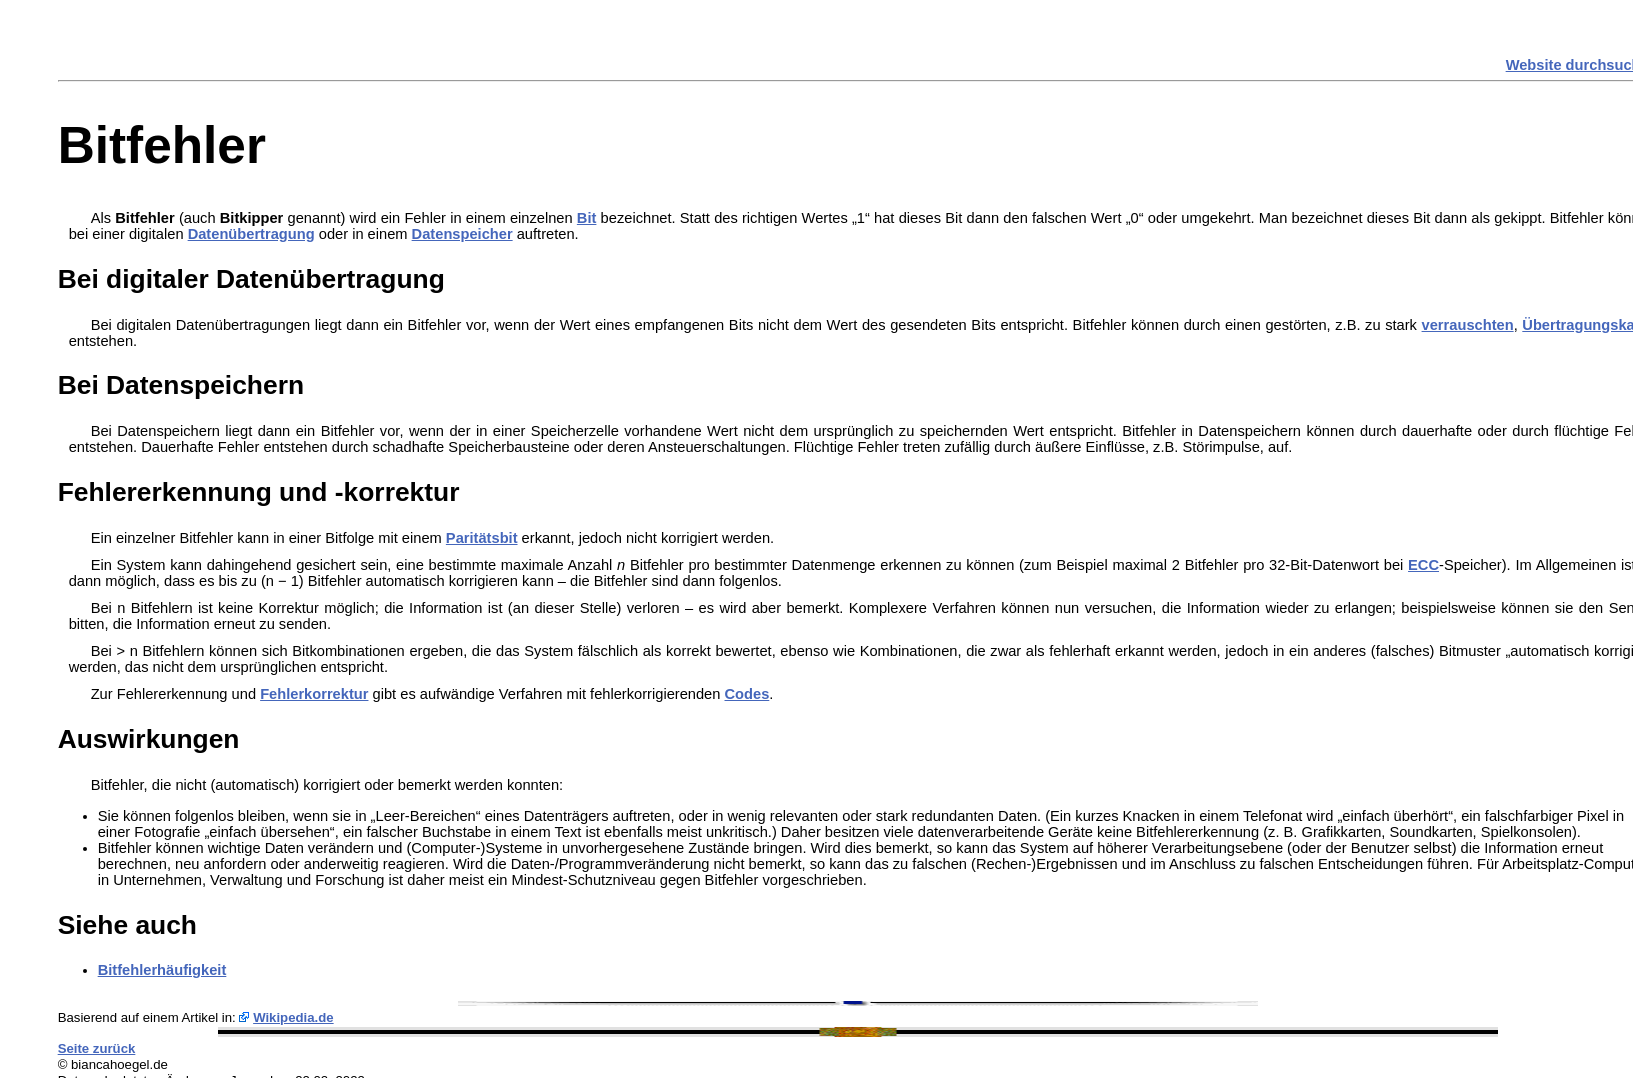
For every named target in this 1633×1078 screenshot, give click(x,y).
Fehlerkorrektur (314, 694)
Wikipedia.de (293, 1017)
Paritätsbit (482, 538)
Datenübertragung (251, 234)
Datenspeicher (462, 234)
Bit (587, 218)
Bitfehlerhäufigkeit (162, 970)
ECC (1423, 565)
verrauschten (1468, 325)
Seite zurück (97, 1048)
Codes (747, 694)
